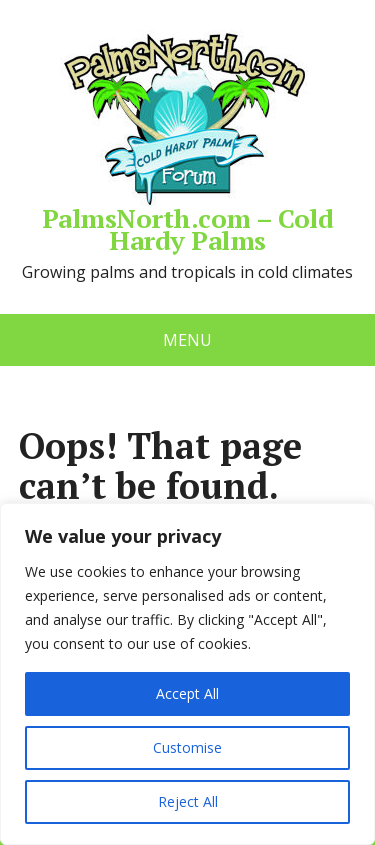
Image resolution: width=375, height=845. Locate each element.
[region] (187, 674)
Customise (187, 747)
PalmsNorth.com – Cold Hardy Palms (187, 140)
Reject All (188, 801)
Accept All (187, 693)
